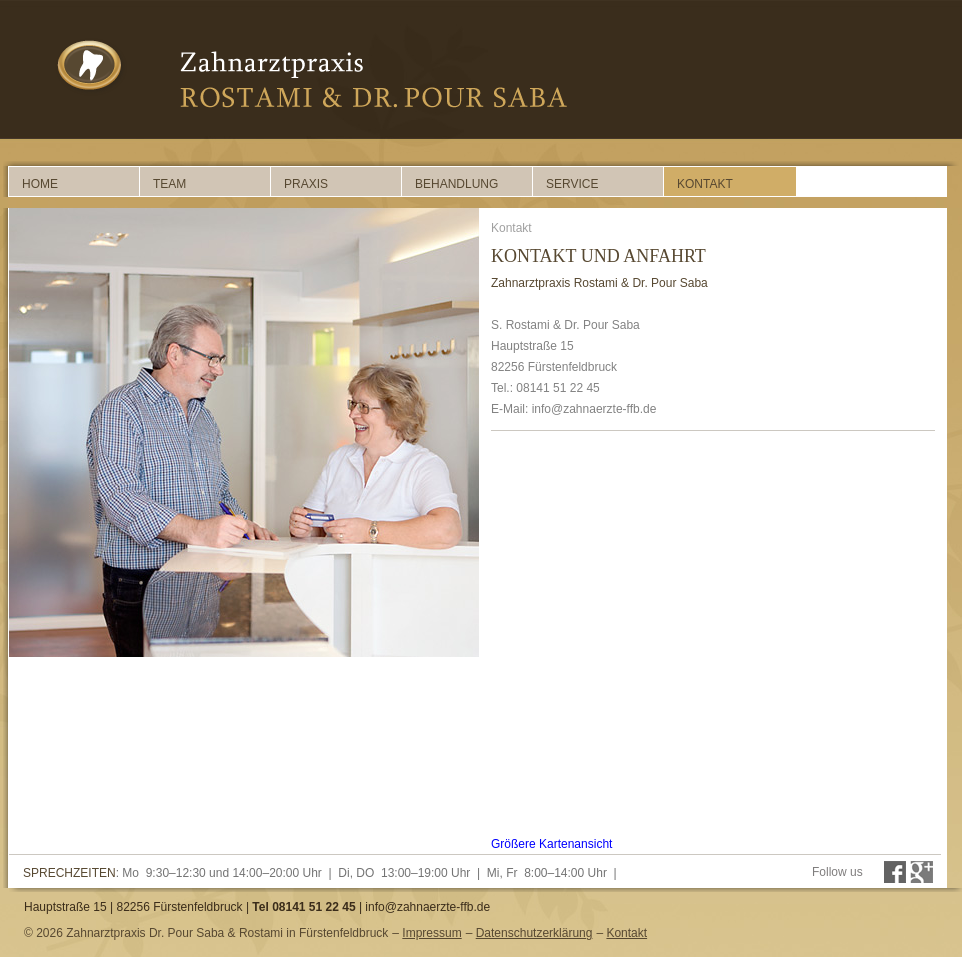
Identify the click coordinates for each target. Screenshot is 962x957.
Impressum (431, 933)
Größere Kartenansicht (551, 844)
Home (40, 184)
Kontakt (705, 184)
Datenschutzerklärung (534, 933)
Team (169, 184)
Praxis (306, 184)
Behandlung (456, 184)
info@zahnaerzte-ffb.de (427, 907)
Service (572, 184)
